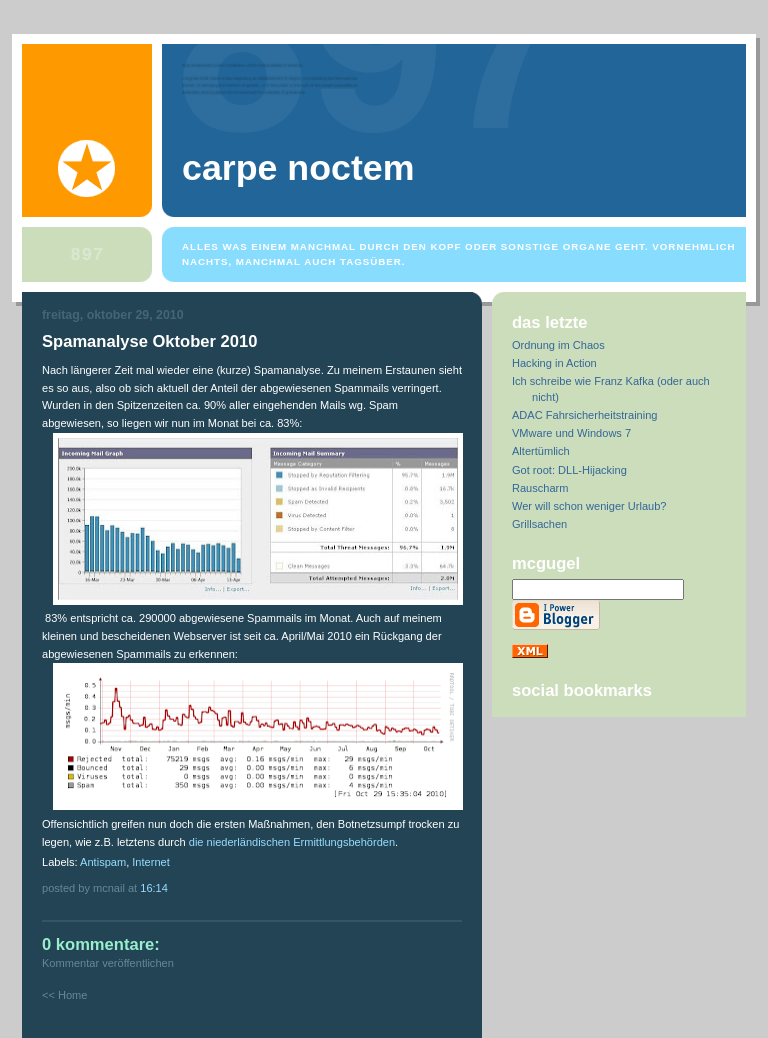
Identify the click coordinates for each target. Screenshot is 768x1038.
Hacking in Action (554, 363)
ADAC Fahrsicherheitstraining (585, 415)
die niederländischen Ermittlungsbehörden (292, 842)
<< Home (64, 995)
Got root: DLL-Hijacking (569, 470)
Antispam (103, 862)
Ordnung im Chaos (558, 345)
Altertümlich (541, 451)
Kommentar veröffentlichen (108, 963)
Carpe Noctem (298, 168)
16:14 (154, 888)
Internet (150, 862)
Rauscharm (540, 488)
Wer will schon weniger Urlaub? (589, 506)
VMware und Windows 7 (571, 433)
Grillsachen (539, 524)
